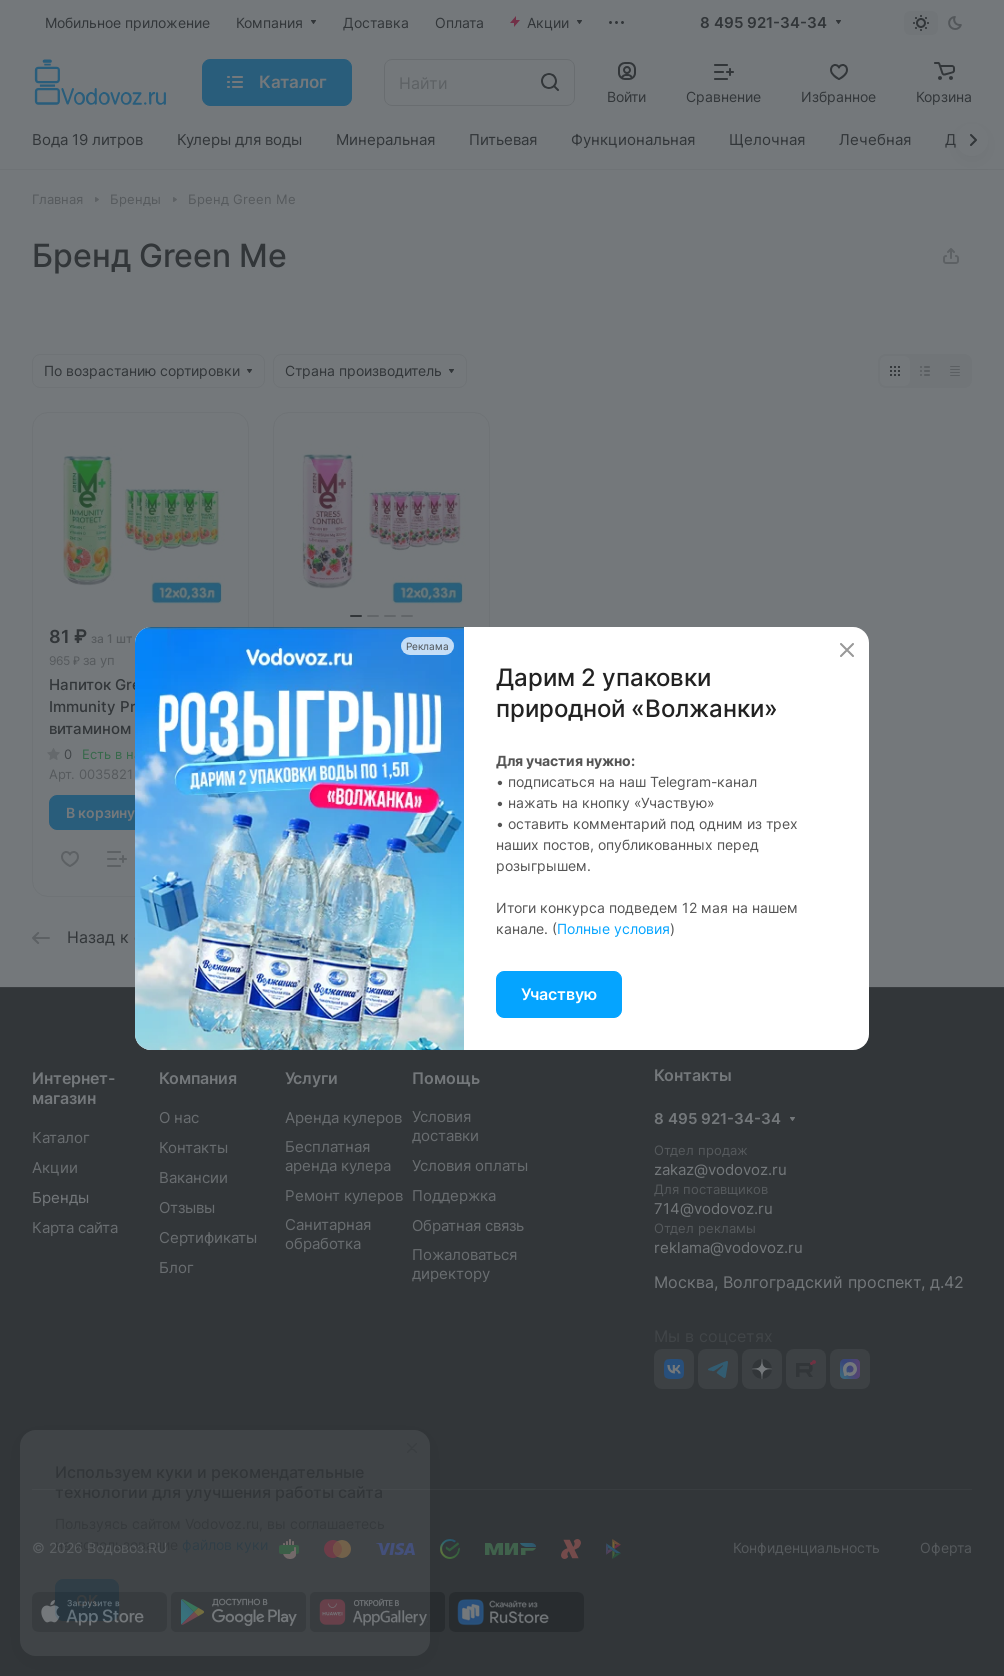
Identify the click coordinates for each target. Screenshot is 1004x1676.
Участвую (559, 994)
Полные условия (613, 928)
